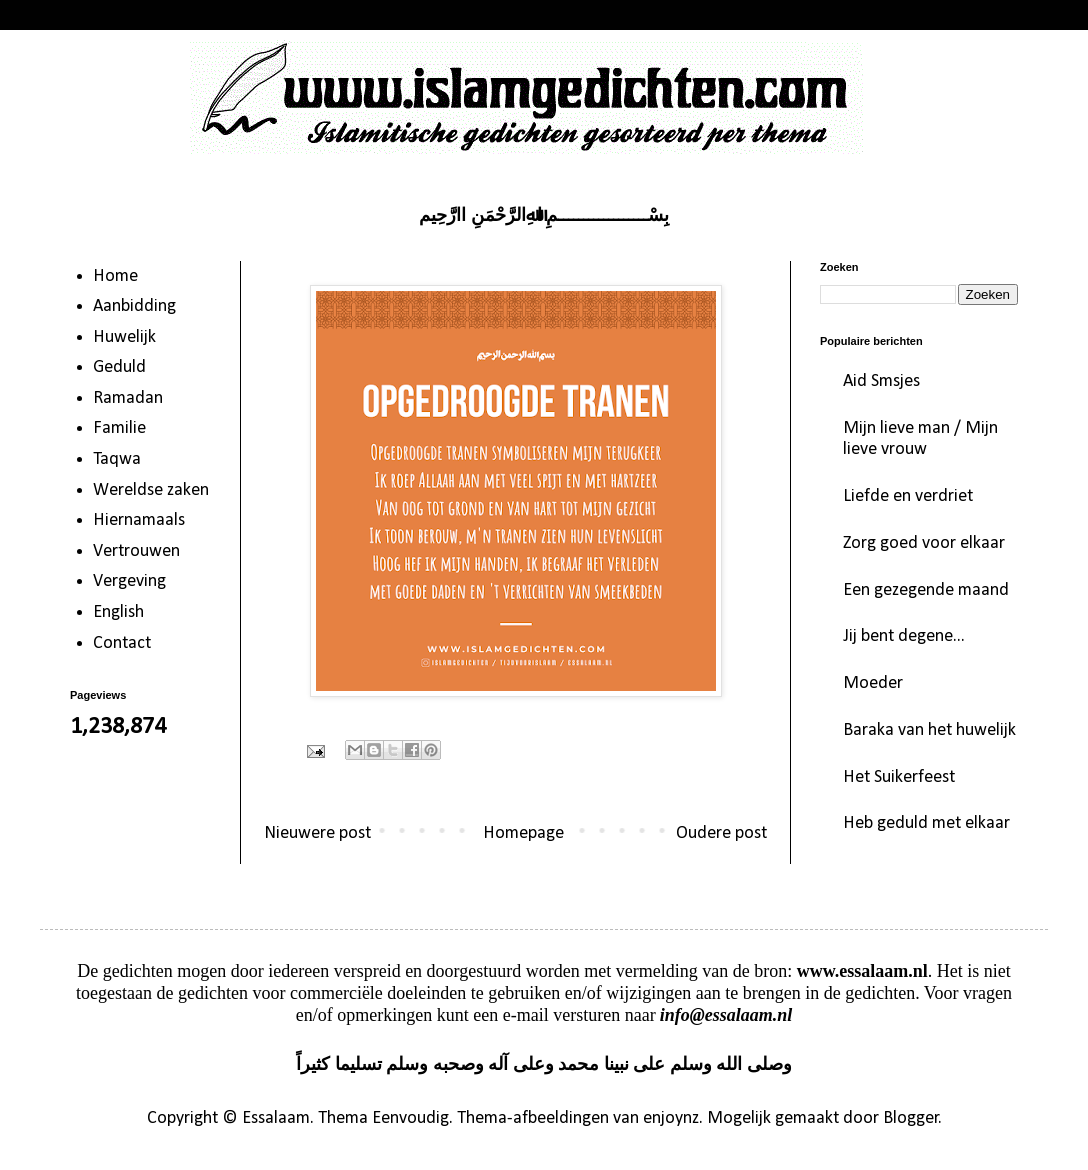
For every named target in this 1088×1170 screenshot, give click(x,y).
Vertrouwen (136, 551)
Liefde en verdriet (908, 496)
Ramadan (128, 398)
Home (115, 276)
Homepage (523, 833)
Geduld (119, 367)
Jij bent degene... (904, 636)
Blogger (911, 1118)
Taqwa (117, 459)
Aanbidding (134, 306)
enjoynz (671, 1118)
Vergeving (129, 581)
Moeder (873, 683)
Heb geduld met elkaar (926, 823)
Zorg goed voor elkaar (924, 543)
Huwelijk (124, 337)
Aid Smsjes (881, 381)
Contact (122, 643)
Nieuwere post (317, 833)
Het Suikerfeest (899, 777)
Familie (119, 428)
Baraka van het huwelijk (929, 730)
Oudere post (721, 833)
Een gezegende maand (926, 590)
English (118, 612)
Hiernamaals (139, 520)
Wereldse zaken (151, 490)
